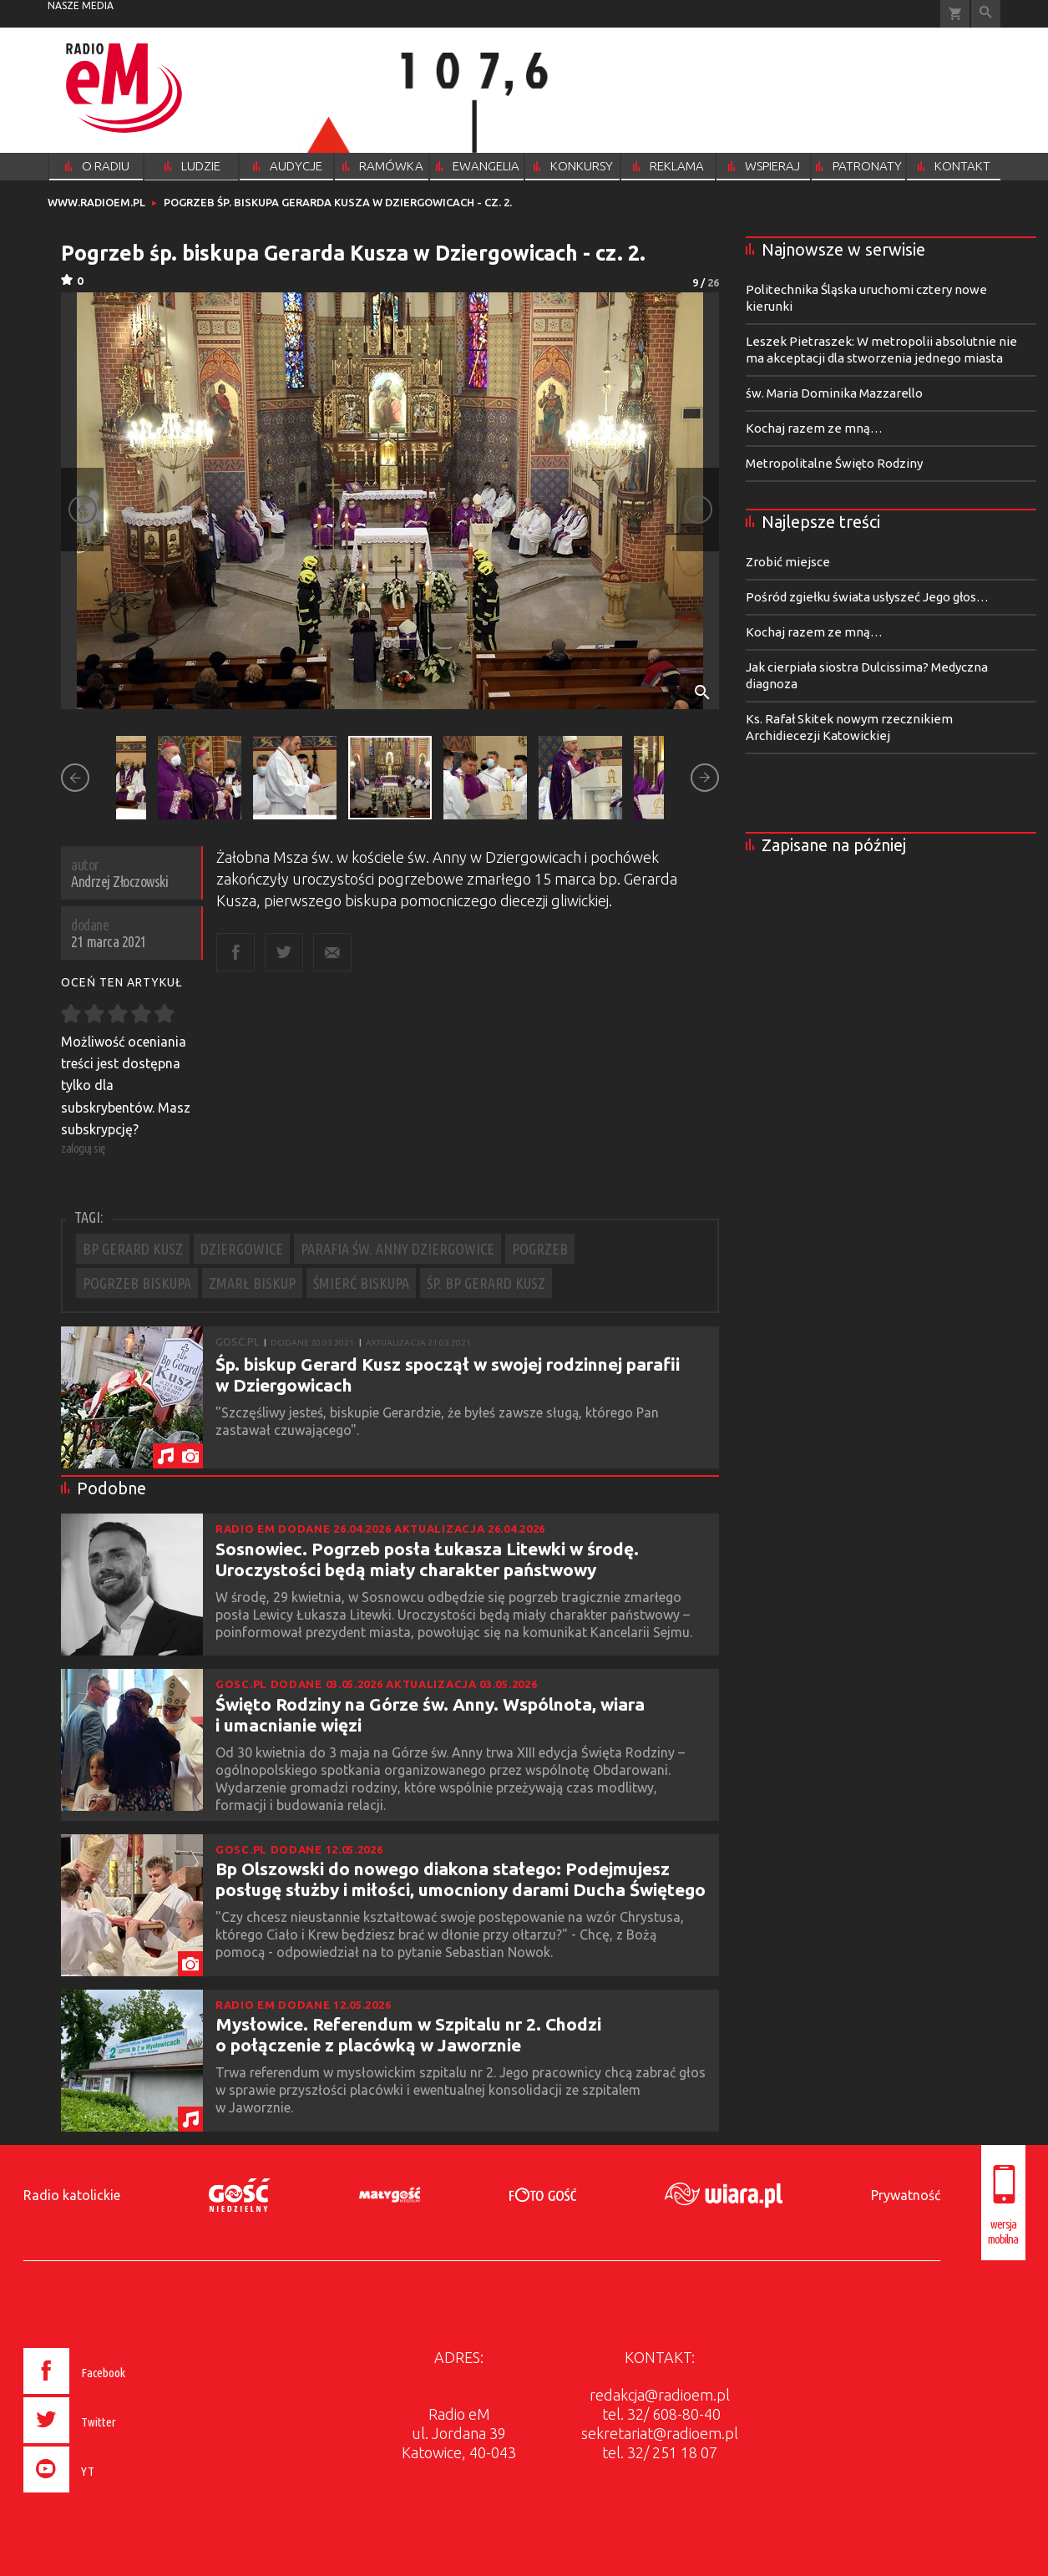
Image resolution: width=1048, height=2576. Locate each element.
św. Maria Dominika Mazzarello (834, 393)
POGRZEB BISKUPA (137, 1283)
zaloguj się (83, 1148)
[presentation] (109, 2495)
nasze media (81, 5)
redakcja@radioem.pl (660, 2394)
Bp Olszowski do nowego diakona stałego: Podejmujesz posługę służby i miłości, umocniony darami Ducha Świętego (460, 1878)
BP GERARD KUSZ (133, 1248)
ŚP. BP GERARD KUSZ (486, 1283)
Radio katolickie (71, 2195)
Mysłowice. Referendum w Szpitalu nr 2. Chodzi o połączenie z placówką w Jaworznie (408, 2034)
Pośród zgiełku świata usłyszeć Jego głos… (867, 597)
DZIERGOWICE (241, 1248)
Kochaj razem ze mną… (814, 428)
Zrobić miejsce (788, 562)
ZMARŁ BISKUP (252, 1283)
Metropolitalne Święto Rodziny (834, 463)
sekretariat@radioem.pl (659, 2433)
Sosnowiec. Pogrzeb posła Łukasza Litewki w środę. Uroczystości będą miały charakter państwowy (427, 1559)
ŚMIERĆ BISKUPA (361, 1283)
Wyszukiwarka (985, 14)
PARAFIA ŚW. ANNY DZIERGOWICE (397, 1248)
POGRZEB (540, 1248)
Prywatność (905, 2195)
